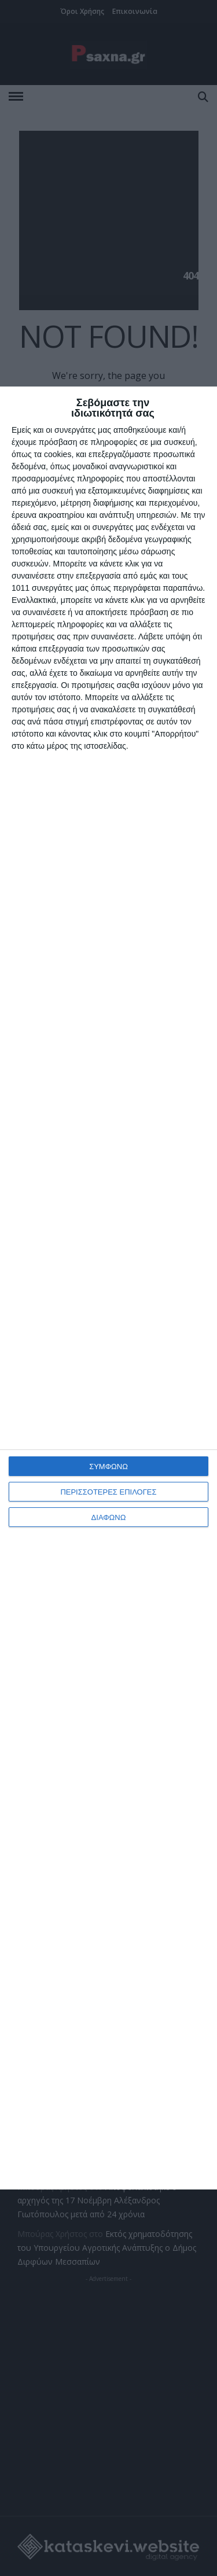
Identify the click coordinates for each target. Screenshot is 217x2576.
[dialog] (108, 1288)
